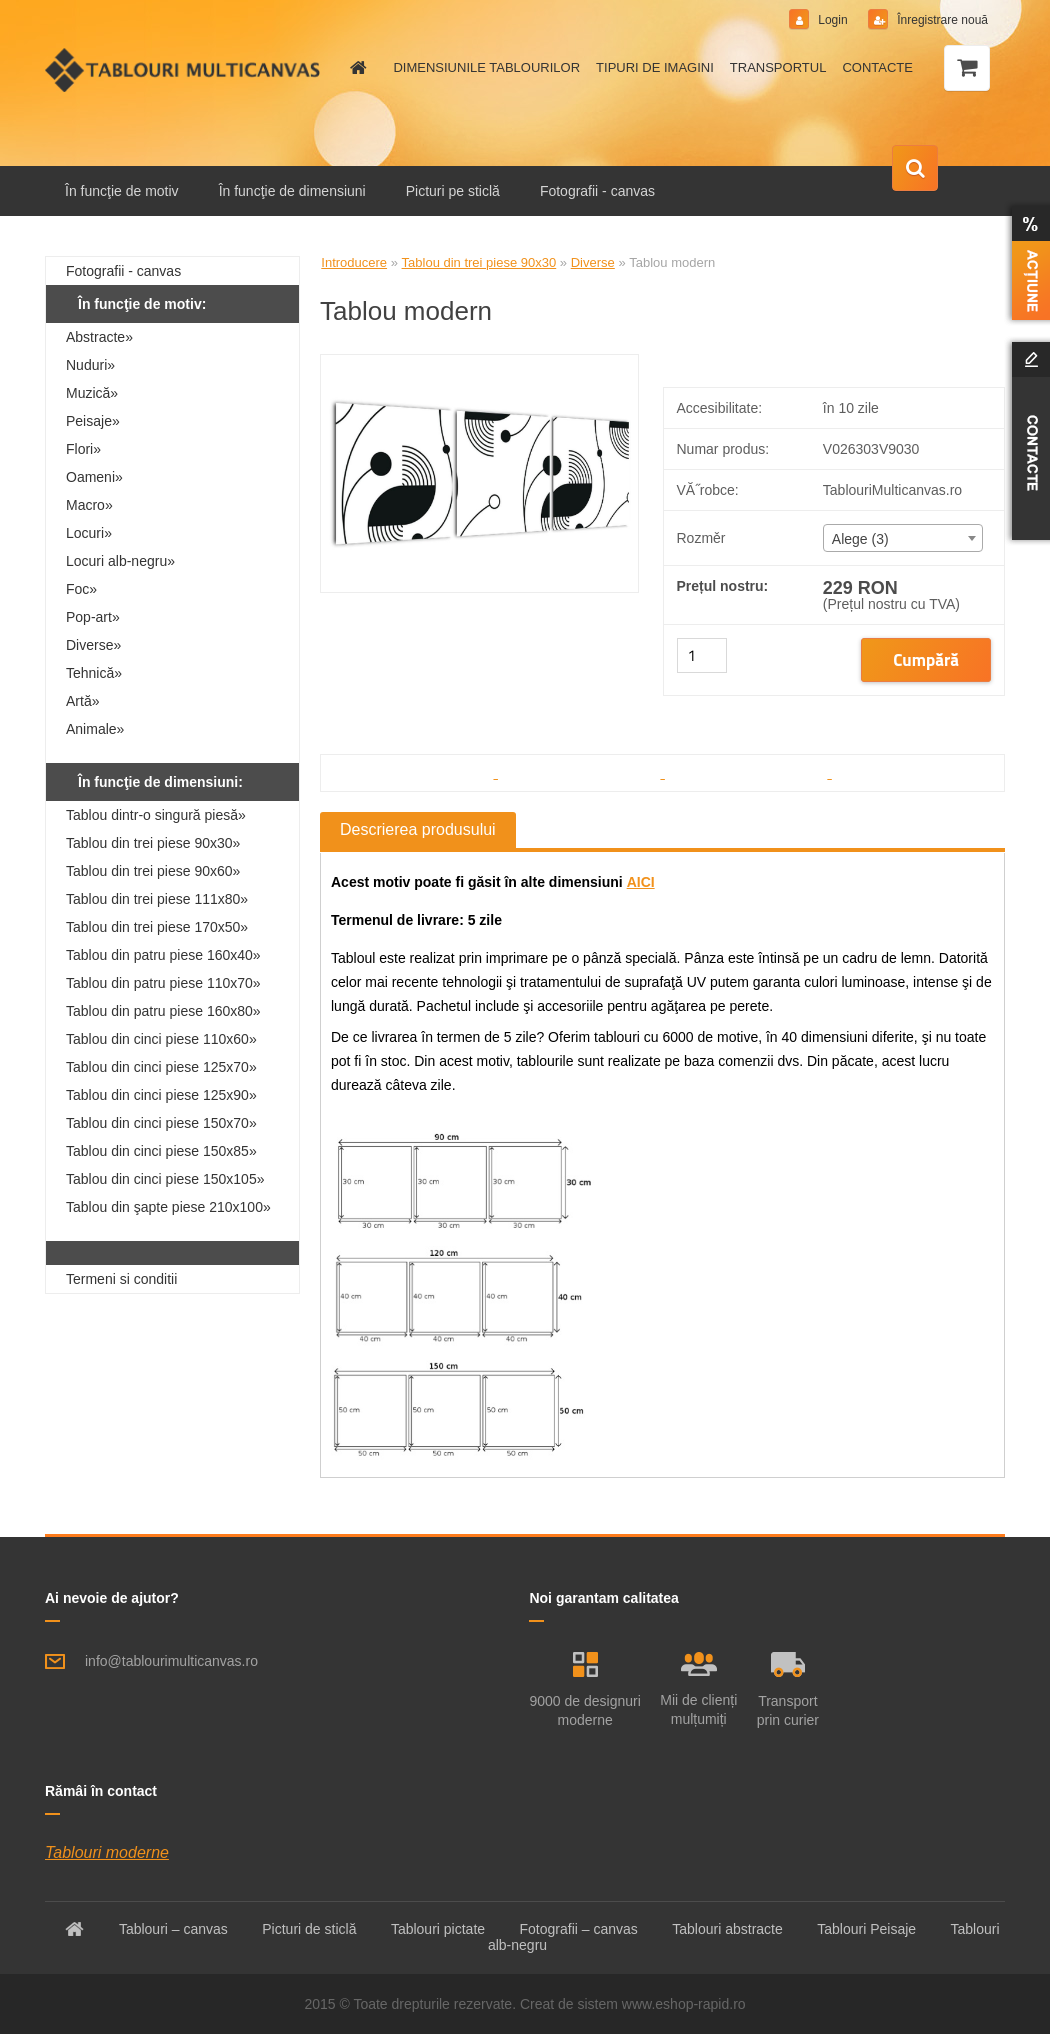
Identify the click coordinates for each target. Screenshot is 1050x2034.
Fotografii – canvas (579, 1929)
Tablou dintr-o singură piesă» (156, 815)
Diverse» (93, 645)
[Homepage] (355, 68)
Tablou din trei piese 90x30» (153, 843)
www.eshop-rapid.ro (684, 2004)
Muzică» (92, 393)
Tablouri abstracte (727, 1929)
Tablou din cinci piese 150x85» (161, 1151)
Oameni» (94, 477)
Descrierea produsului (418, 829)
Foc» (81, 589)
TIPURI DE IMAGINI (655, 67)
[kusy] (702, 655)
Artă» (82, 701)
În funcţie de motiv (122, 191)
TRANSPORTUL (778, 67)
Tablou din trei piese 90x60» (153, 871)
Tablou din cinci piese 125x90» (161, 1095)
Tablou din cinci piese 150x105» (165, 1179)
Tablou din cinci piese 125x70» (161, 1067)
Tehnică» (94, 673)
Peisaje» (93, 421)
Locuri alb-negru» (120, 561)
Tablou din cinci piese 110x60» (161, 1039)
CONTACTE (877, 67)
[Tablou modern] (479, 362)
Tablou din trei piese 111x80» (157, 899)
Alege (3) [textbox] (860, 539)
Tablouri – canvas (173, 1929)
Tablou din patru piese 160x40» (163, 955)
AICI (641, 882)
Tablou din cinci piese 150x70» (161, 1123)
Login (833, 20)
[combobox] (903, 538)
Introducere (354, 262)
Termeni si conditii (121, 1279)
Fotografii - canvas (597, 191)
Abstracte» (99, 337)
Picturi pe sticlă (453, 191)
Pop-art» (93, 617)
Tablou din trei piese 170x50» (157, 927)
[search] (915, 169)
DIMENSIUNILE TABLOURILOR (486, 67)
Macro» (89, 505)
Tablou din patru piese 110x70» (163, 983)
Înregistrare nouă (941, 20)
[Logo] (182, 70)
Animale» (95, 729)
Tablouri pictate (438, 1929)
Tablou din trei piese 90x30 (479, 262)
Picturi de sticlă (309, 1929)
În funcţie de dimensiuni (292, 191)
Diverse (593, 262)
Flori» (83, 449)
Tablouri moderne (107, 1852)
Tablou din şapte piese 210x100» (168, 1207)
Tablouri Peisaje (866, 1929)
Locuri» (89, 533)
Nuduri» (90, 365)
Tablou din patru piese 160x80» (163, 1011)
